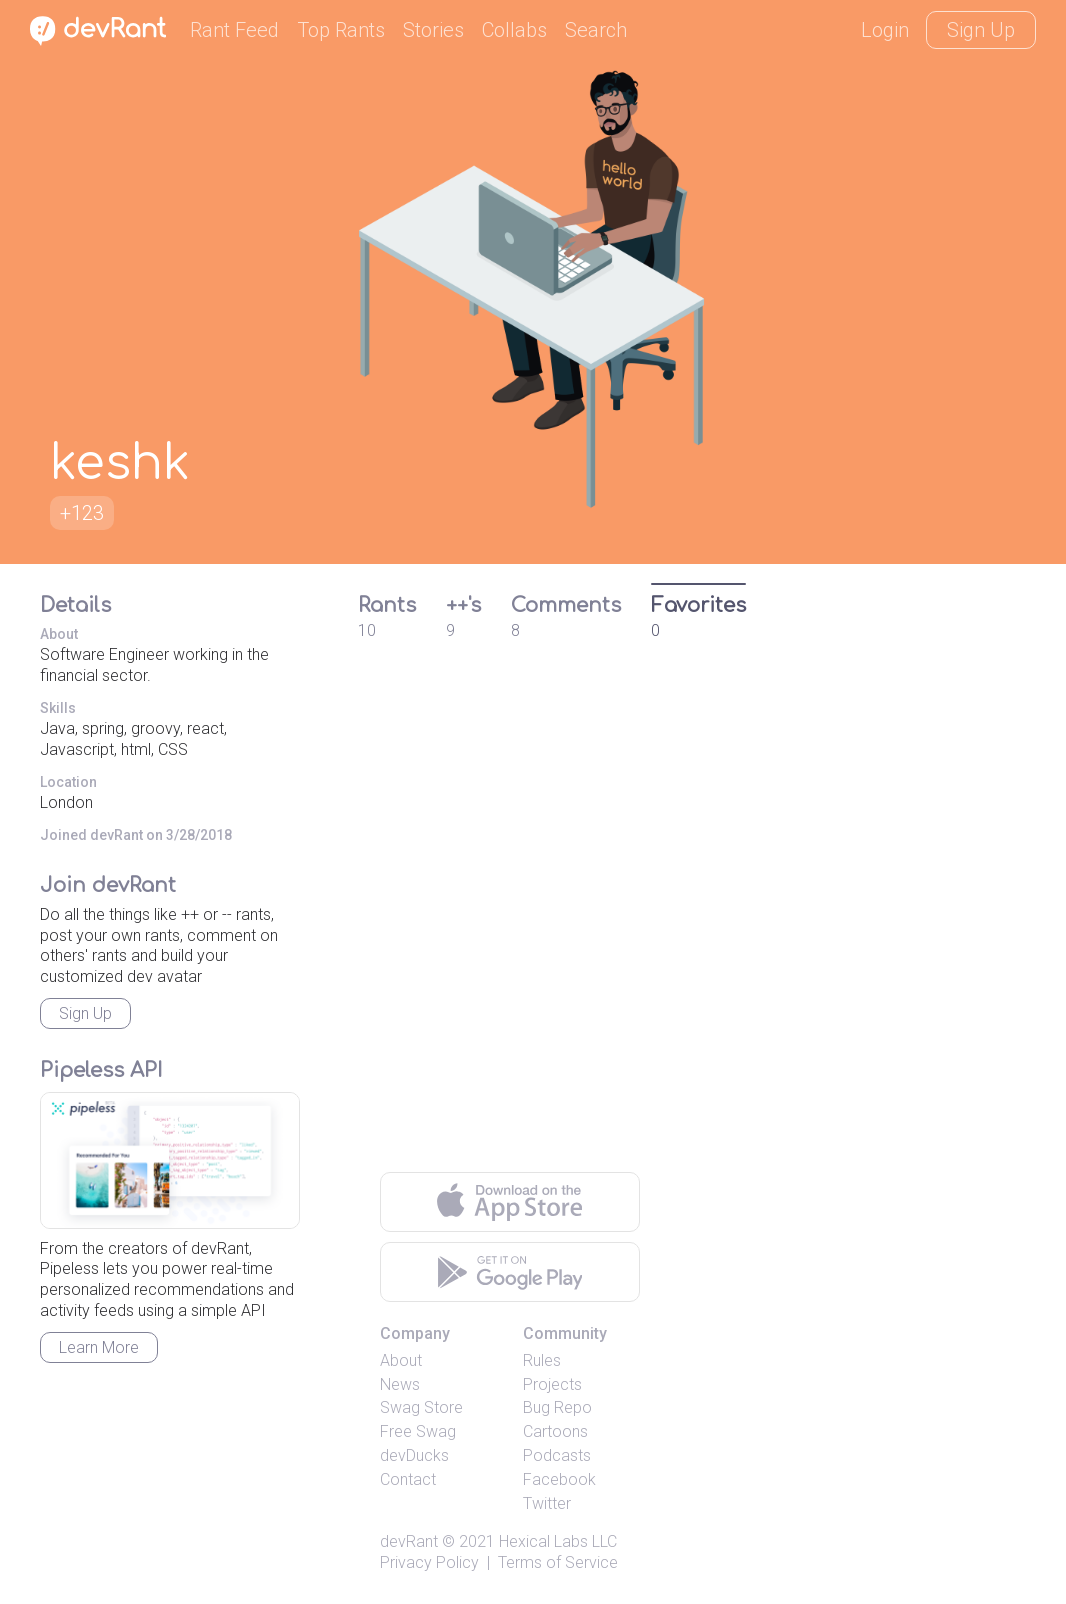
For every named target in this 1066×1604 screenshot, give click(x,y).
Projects (552, 1384)
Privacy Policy (429, 1562)
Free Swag (418, 1431)
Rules (542, 1360)
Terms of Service (558, 1562)
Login (885, 30)
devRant (409, 1541)
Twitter (547, 1503)
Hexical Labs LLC (558, 1541)
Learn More (99, 1347)
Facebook (559, 1479)
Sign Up (981, 30)
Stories (433, 30)
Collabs (514, 30)
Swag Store (421, 1407)
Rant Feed (234, 30)
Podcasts (557, 1455)
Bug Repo (557, 1407)
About (401, 1360)
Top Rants (341, 30)
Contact (408, 1479)
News (400, 1384)
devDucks (414, 1455)
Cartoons (555, 1431)
